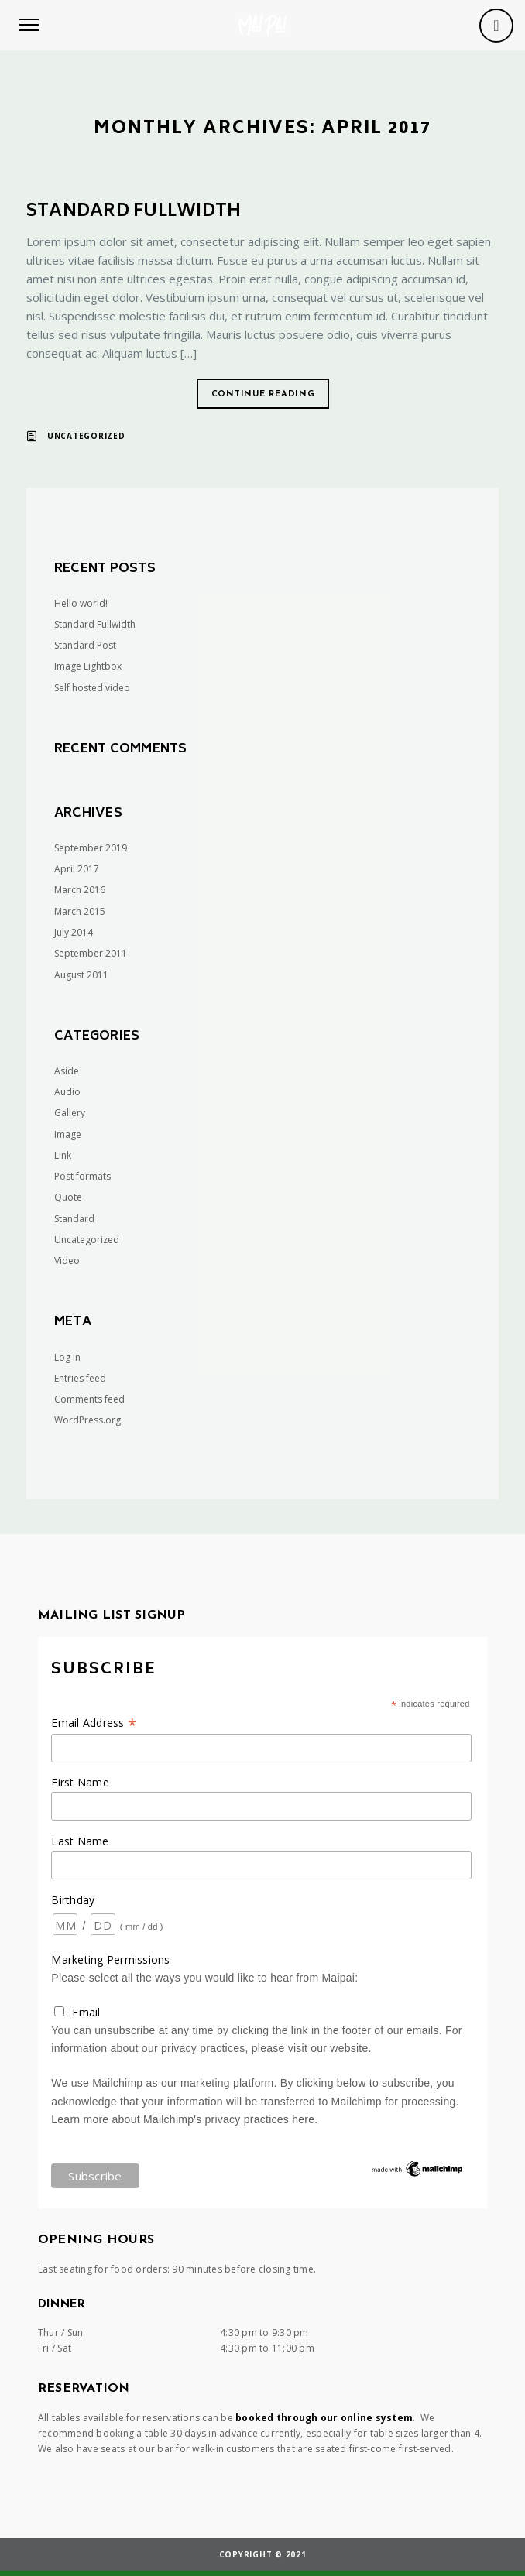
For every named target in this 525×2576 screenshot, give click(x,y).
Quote (68, 1197)
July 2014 (73, 932)
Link (62, 1155)
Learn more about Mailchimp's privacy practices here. (184, 2119)
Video (67, 1260)
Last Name (79, 1841)
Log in (67, 1357)
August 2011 (81, 974)
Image (67, 1134)
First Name (80, 1782)
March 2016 (79, 889)
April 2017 (76, 868)
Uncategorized (86, 435)
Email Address (94, 1723)
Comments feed (89, 1399)
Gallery (69, 1112)
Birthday (72, 1900)
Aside (66, 1070)
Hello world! (81, 603)
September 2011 (90, 953)
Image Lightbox (88, 666)
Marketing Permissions (110, 1959)
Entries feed (80, 1378)
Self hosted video (92, 687)
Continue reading (263, 394)
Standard (74, 1218)
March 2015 (79, 911)
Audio (67, 1091)
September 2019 (90, 848)
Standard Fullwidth (134, 212)
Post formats (82, 1176)
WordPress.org (87, 1420)
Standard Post (85, 645)
